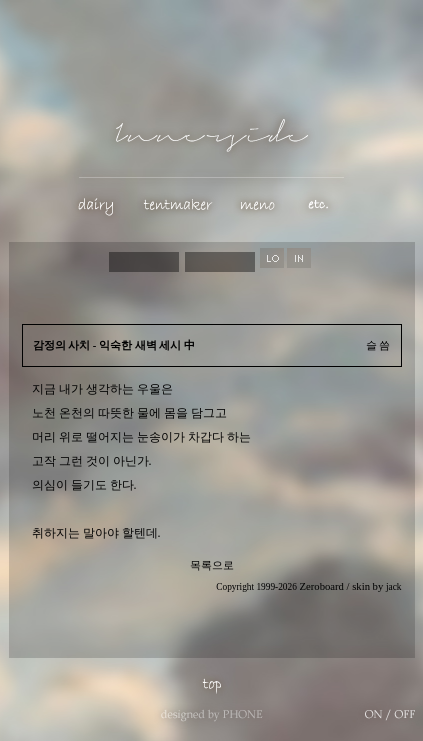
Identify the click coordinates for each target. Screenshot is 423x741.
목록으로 (212, 565)
